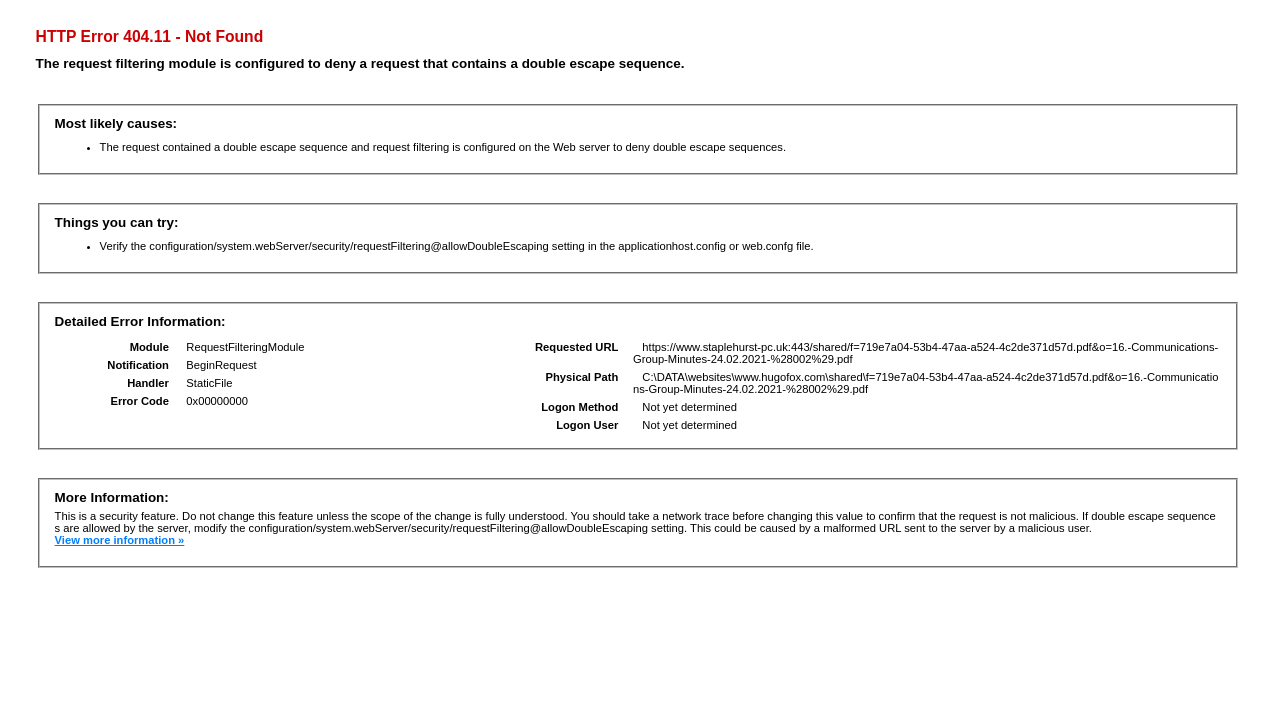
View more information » (120, 540)
